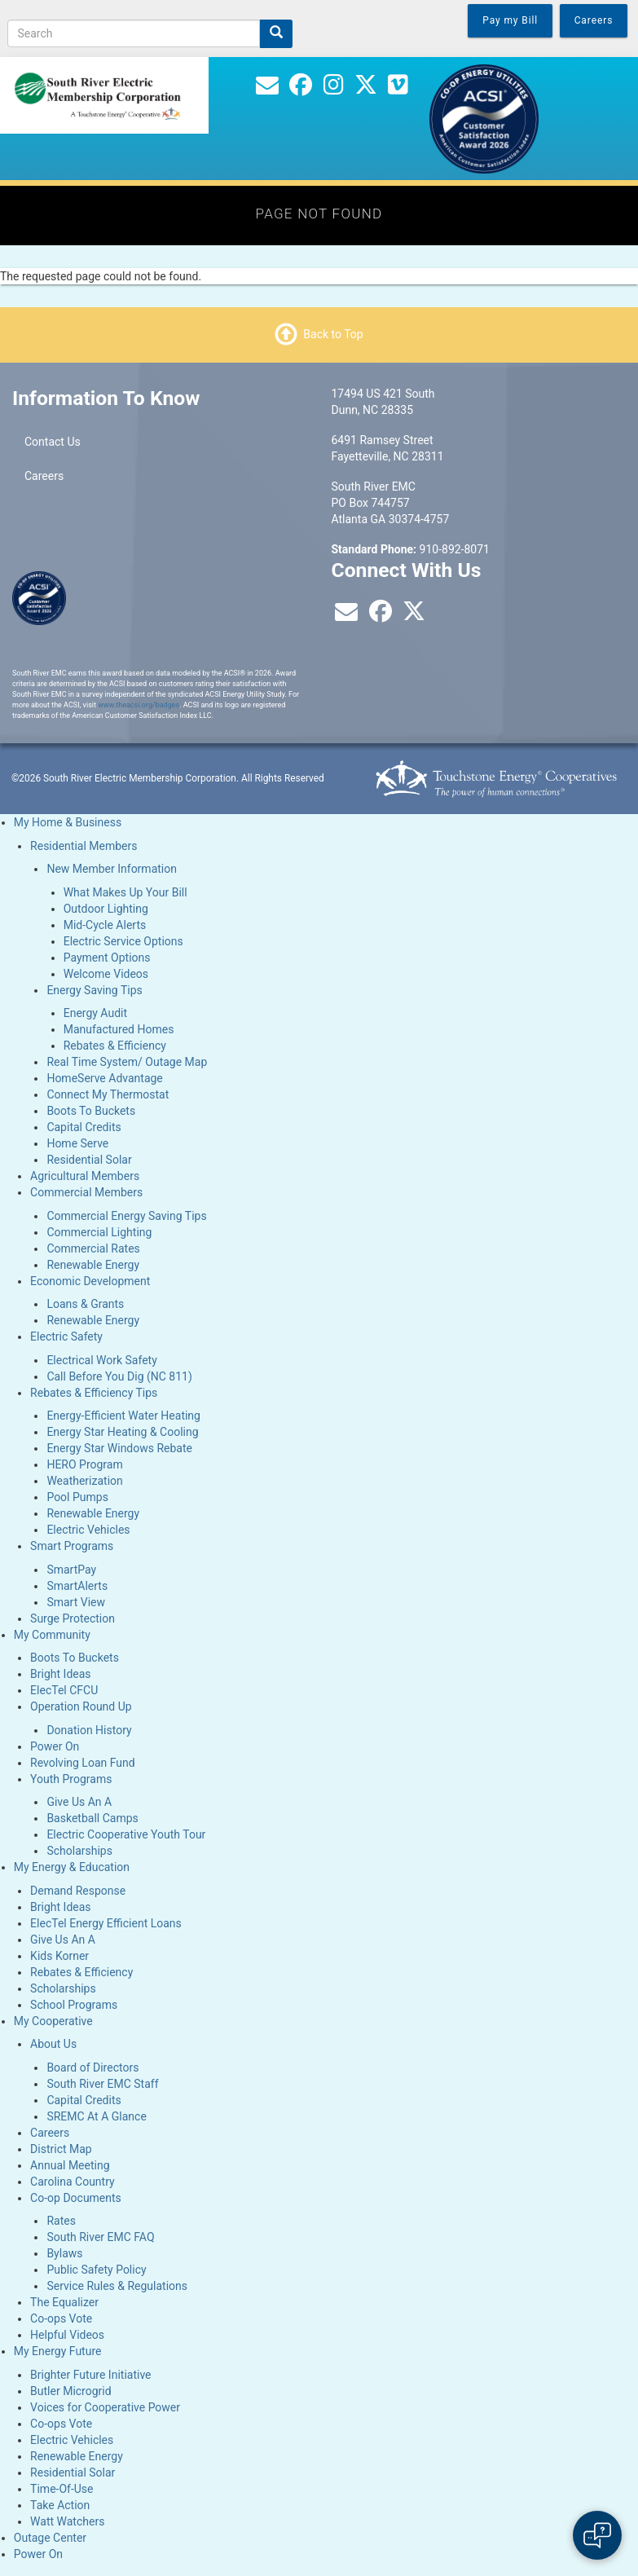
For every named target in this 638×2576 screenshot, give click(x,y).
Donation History (88, 1730)
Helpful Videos (67, 2334)
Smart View (75, 1602)
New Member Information (111, 868)
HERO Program (84, 1464)
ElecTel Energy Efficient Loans (106, 1923)
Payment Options (107, 957)
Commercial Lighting (99, 1232)
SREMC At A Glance (96, 2116)
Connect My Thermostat (107, 1094)
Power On (54, 1746)
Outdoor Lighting (106, 908)
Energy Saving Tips (94, 990)
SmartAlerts (77, 1585)
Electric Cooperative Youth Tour (125, 1834)
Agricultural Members (84, 1175)
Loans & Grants (85, 1303)
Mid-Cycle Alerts (105, 924)
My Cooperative (53, 2021)
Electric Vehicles (88, 1529)
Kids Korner (59, 1955)
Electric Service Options (123, 941)
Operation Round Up (81, 1706)
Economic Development (90, 1281)
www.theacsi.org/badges (138, 705)
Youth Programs (71, 1779)
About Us (53, 2043)
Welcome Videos (106, 973)
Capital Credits (83, 1127)
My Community (52, 1634)
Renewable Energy (92, 1264)
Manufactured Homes (119, 1029)
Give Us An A (79, 1801)
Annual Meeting (69, 2165)
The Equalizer (64, 2302)
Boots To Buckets (90, 1110)
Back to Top (333, 334)
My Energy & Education (72, 1867)
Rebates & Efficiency (115, 1045)
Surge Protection (72, 1618)
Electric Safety (66, 1336)
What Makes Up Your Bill (125, 892)
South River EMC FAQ (100, 2237)
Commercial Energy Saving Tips (126, 1215)
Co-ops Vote (61, 2318)
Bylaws (64, 2253)
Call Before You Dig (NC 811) (118, 1376)
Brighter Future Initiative (90, 2374)
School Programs (73, 2004)
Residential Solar (88, 1159)
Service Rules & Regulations (116, 2285)
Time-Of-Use (61, 2488)
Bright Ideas (60, 1673)
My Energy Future (58, 2351)
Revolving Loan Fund (82, 1762)
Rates (60, 2220)
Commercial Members (86, 1192)
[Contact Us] (267, 88)
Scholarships (79, 1850)
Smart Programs (71, 1545)
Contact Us (52, 441)
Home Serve (77, 1143)
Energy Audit (95, 1012)
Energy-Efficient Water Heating (123, 1415)
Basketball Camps (92, 1818)
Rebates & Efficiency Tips (93, 1392)
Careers (44, 475)
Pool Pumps (77, 1497)
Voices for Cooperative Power (105, 2407)
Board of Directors (92, 2067)
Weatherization (84, 1480)
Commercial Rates (92, 1248)
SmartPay (71, 1569)
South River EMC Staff (102, 2083)
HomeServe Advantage (104, 1078)
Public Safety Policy (96, 2269)
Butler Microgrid (71, 2391)
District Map (61, 2148)
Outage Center (50, 2537)
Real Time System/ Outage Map (126, 1061)
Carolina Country (72, 2181)
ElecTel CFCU (64, 1690)
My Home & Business (67, 822)
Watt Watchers (67, 2521)
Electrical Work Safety (101, 1360)
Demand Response (77, 1890)
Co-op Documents (75, 2197)
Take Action (60, 2505)
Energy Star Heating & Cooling (122, 1431)
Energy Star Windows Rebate (119, 1448)
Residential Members (83, 845)
